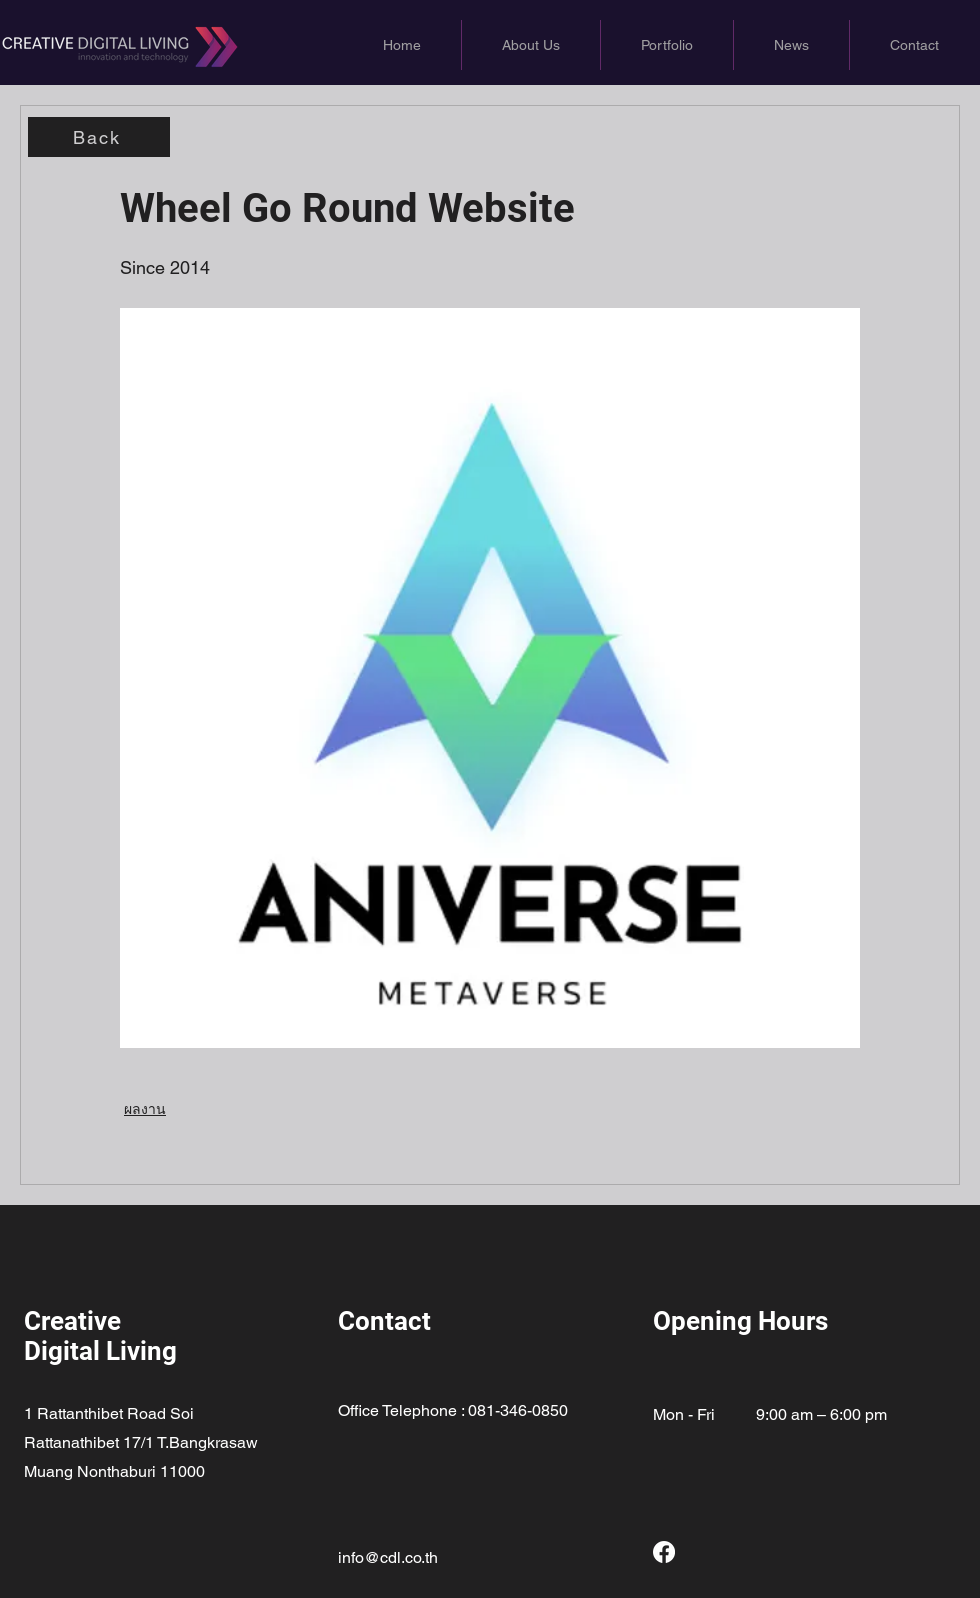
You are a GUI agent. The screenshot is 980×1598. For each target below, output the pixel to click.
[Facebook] (664, 1552)
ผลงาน (145, 1109)
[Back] (99, 137)
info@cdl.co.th (388, 1557)
